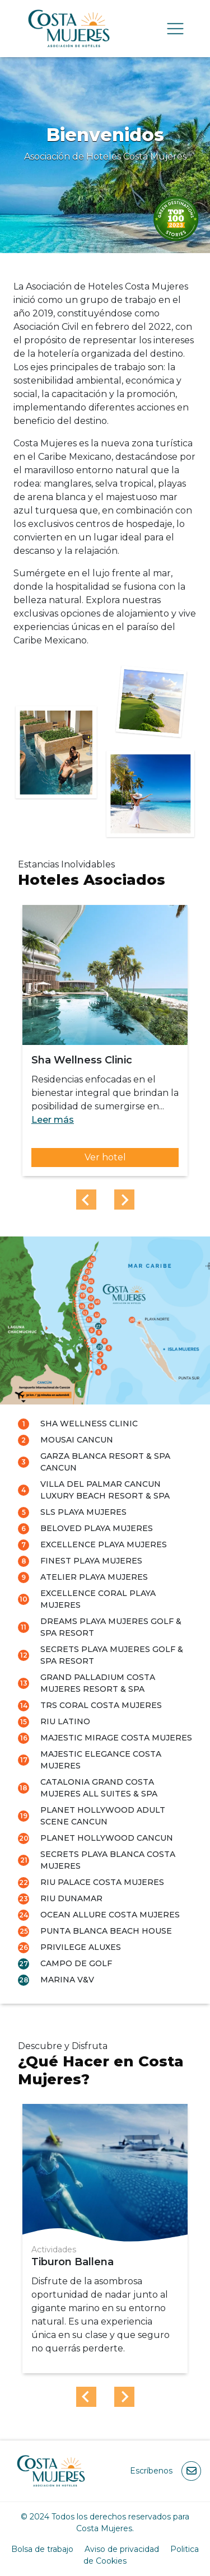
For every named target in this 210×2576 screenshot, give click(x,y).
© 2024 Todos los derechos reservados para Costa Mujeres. (105, 2522)
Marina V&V (67, 1980)
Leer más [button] (52, 1119)
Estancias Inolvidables (66, 864)
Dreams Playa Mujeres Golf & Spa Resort (110, 1627)
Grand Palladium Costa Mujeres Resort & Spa (97, 1683)
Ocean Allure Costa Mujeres (110, 1915)
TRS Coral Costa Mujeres (101, 1705)
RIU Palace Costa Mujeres (102, 1882)
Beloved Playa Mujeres (96, 1528)
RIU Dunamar (71, 1898)
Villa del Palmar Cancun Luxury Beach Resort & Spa (105, 1490)
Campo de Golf (76, 1963)
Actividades (53, 2249)
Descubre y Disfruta (63, 2046)
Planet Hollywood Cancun (106, 1838)
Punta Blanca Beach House (106, 1931)
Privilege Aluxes (80, 1947)
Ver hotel (105, 1157)
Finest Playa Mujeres (91, 1561)
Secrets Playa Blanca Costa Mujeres (107, 1860)
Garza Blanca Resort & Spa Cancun (105, 1462)
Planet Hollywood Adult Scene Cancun (102, 1816)
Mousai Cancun (76, 1440)
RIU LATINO (65, 1721)
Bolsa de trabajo (42, 2549)
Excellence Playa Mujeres (103, 1544)
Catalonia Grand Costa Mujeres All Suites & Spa (98, 1788)
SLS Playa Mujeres (83, 1512)
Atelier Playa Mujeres (94, 1577)
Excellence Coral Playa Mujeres (98, 1599)
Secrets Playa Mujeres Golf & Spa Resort (111, 1655)
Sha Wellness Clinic (89, 1423)
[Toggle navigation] (175, 28)
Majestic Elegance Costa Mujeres (100, 1760)
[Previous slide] (86, 1199)
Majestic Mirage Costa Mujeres (116, 1738)
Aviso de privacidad (122, 2549)
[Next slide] (124, 1199)
